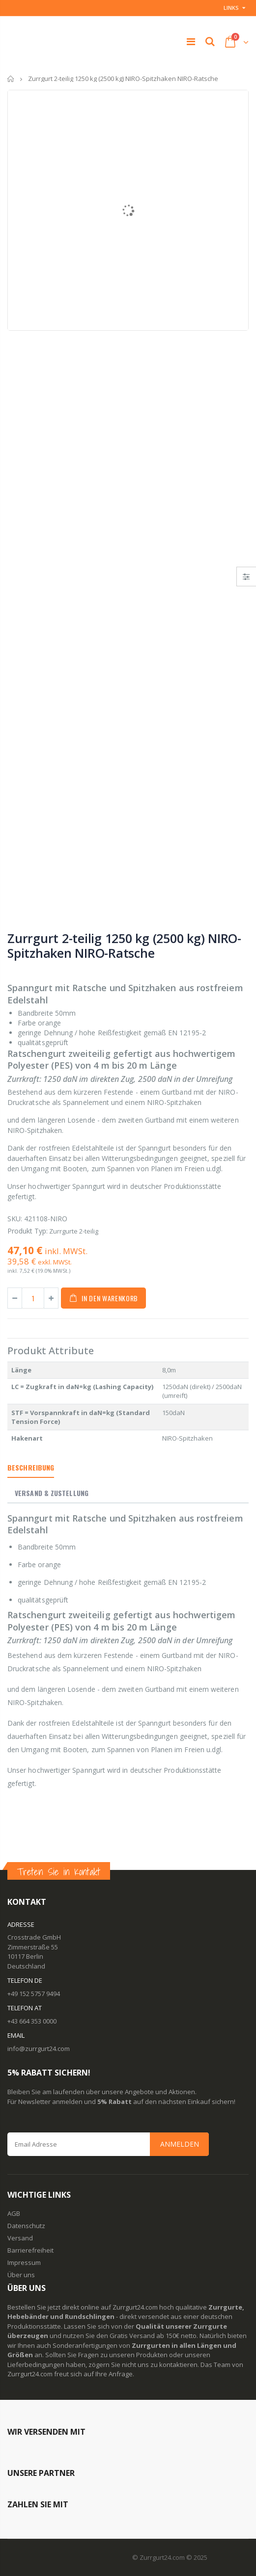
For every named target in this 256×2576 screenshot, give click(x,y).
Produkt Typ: (27, 1230)
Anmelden (179, 2144)
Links (231, 7)
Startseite (11, 79)
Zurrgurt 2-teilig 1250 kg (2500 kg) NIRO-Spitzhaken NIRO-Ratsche (124, 945)
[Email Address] (108, 2144)
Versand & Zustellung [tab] (51, 1493)
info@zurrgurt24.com (38, 2048)
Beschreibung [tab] (30, 1467)
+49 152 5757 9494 (33, 1993)
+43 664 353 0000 (32, 2021)
